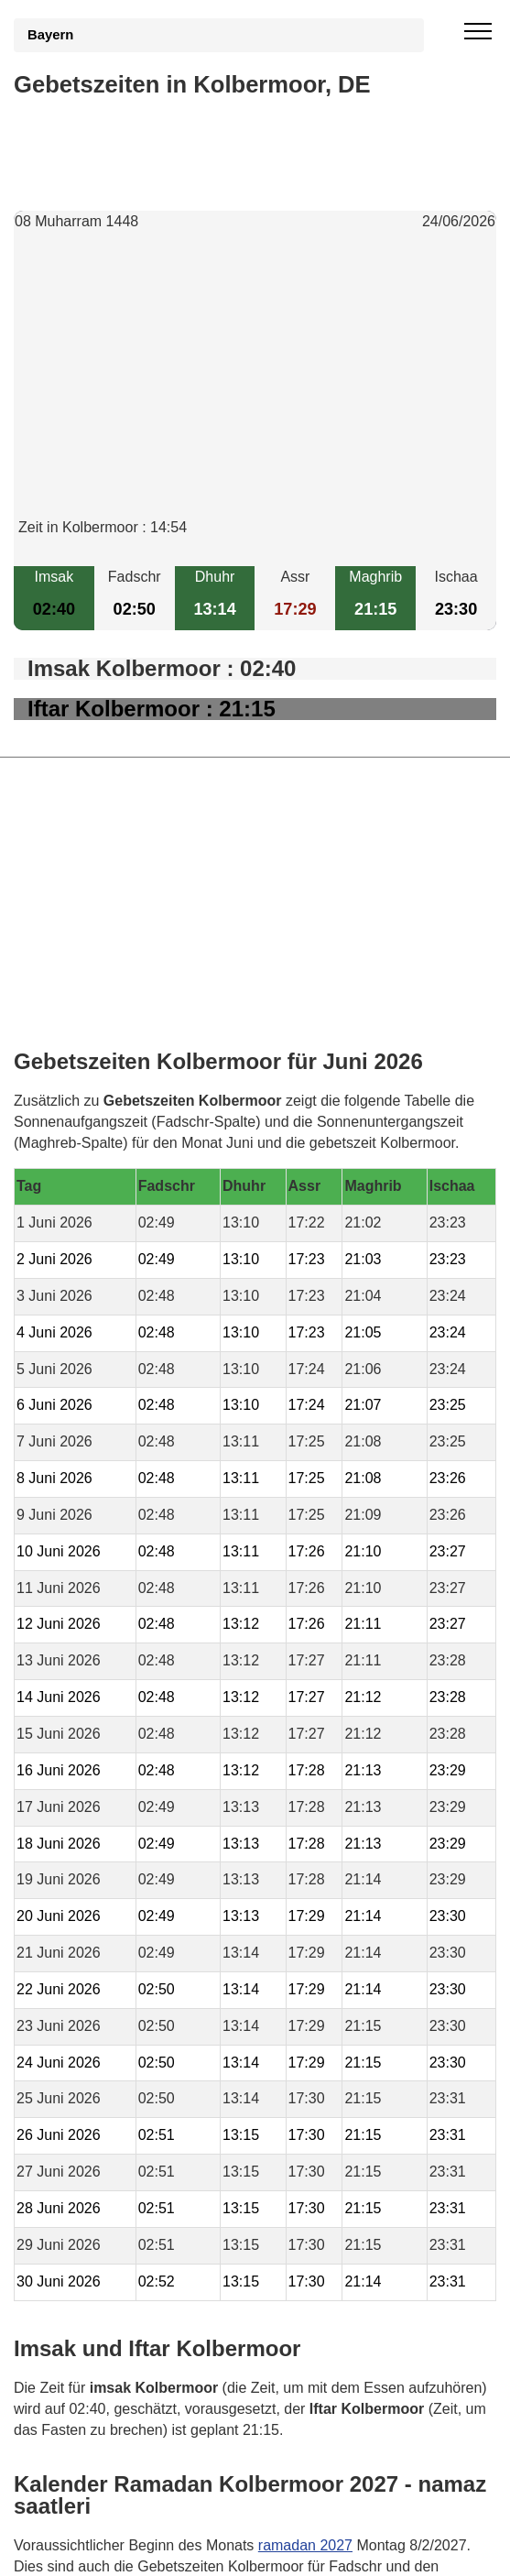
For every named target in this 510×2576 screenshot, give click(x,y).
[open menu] (478, 32)
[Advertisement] (255, 389)
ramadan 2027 (305, 2545)
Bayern (50, 34)
